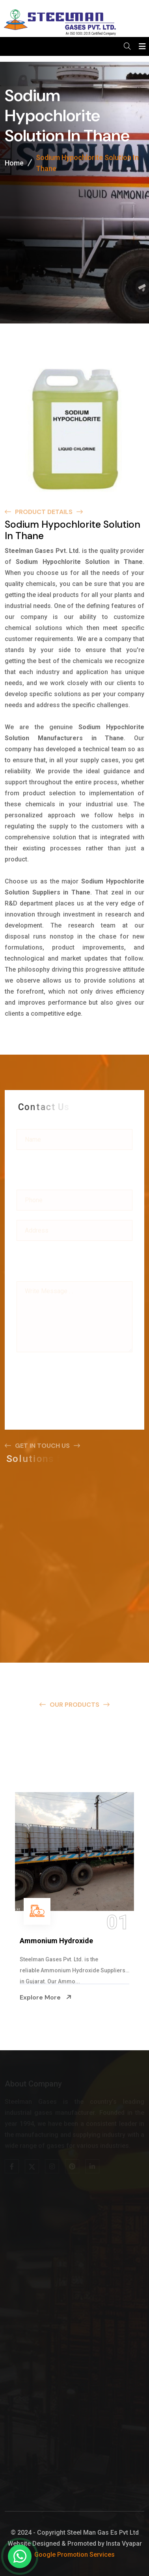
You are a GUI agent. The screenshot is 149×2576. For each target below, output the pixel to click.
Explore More (46, 1997)
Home (14, 164)
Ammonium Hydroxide (56, 1941)
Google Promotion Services (74, 2554)
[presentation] (76, 1373)
